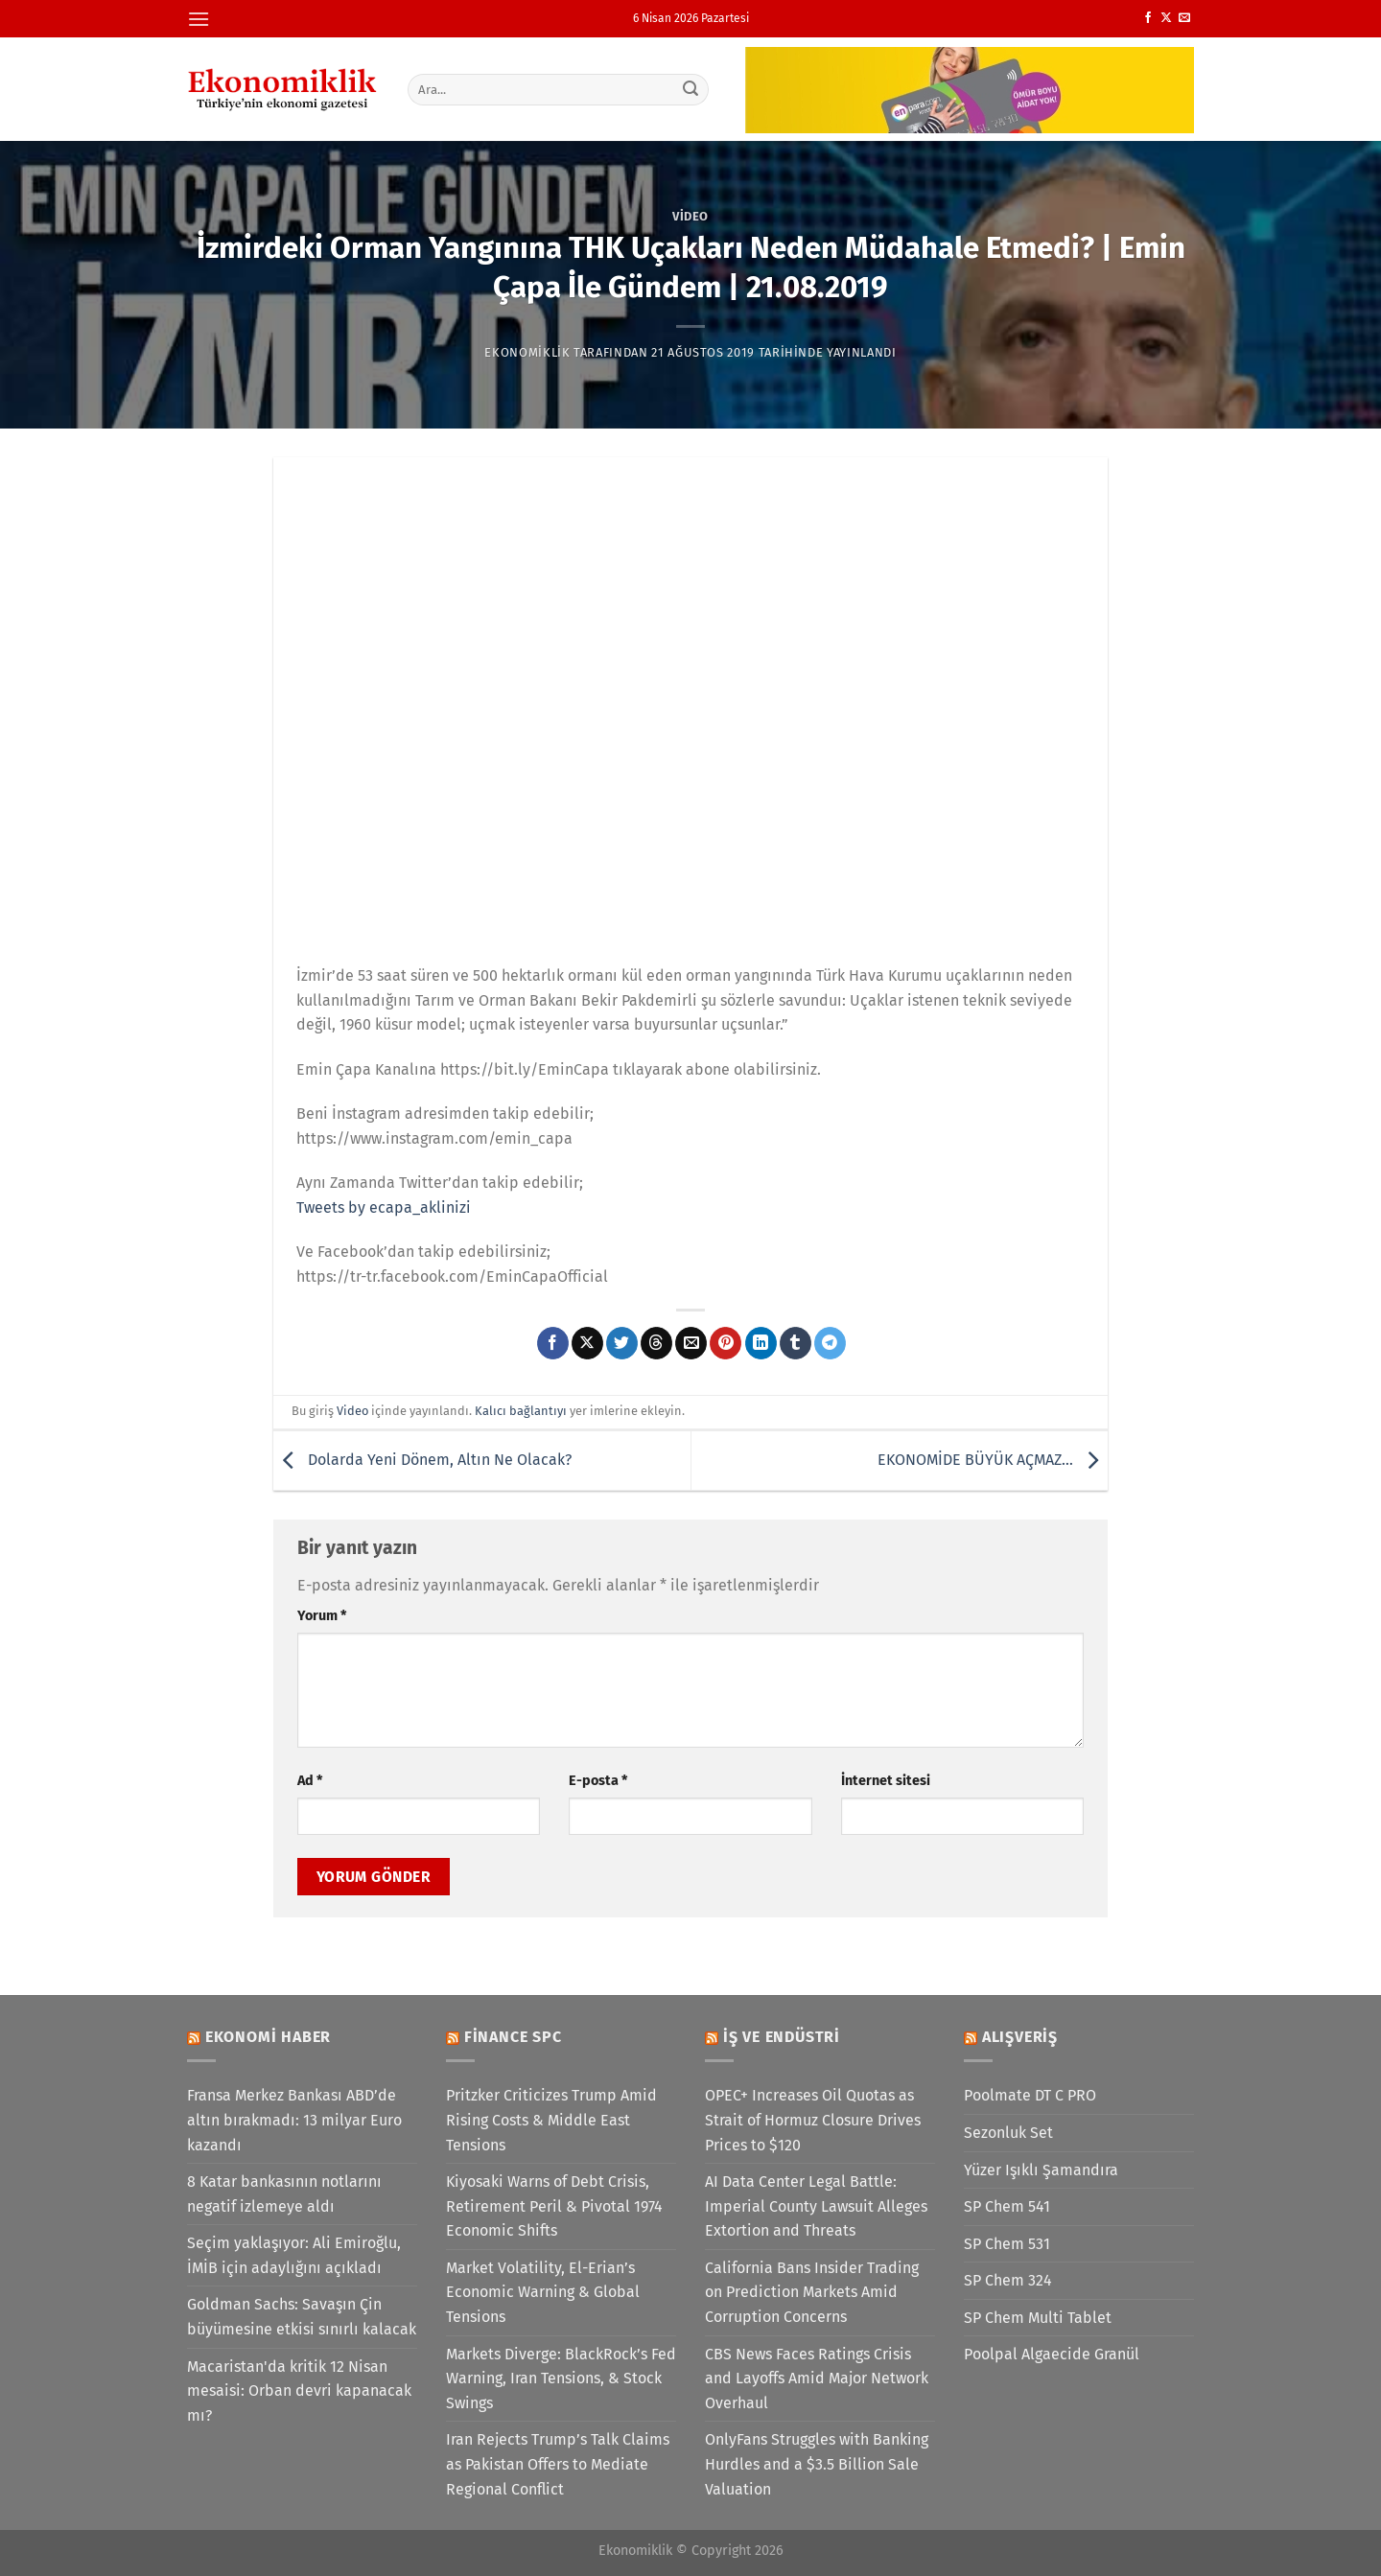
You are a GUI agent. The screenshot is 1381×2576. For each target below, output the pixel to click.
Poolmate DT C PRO (1030, 2095)
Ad (309, 1781)
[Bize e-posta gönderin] (1184, 18)
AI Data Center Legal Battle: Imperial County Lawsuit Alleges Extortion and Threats (816, 2205)
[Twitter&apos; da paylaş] (622, 1343)
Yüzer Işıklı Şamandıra (1041, 2170)
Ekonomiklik (527, 352)
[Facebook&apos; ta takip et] (1148, 18)
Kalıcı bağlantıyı (521, 1411)
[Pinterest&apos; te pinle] (725, 1343)
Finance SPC (513, 2037)
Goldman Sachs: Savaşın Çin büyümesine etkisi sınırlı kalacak (301, 2316)
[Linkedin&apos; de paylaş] (761, 1343)
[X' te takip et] (1166, 18)
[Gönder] (691, 89)
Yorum (321, 1616)
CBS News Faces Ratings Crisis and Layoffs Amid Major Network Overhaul (816, 2378)
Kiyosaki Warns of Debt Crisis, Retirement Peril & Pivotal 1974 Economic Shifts (554, 2205)
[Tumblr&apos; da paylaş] (795, 1343)
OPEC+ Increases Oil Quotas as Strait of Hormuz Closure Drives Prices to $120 (813, 2119)
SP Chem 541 (1007, 2206)
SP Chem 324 (1008, 2280)
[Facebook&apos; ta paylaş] (553, 1343)
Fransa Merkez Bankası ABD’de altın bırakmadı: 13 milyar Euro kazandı (294, 2119)
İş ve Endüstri (781, 2037)
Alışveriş (1020, 2037)
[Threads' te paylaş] (656, 1343)
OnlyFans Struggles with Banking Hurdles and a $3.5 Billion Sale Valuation (816, 2463)
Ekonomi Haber (268, 2037)
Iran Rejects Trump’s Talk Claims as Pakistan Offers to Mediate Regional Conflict (557, 2463)
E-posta (598, 1781)
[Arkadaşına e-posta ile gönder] (691, 1343)
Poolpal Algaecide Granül (1051, 2354)
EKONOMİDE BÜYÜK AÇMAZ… (993, 1459)
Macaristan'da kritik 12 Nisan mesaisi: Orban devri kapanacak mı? (299, 2391)
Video (690, 216)
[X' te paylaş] (587, 1343)
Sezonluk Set (1008, 2132)
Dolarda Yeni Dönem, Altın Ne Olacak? (422, 1459)
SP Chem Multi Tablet (1038, 2318)
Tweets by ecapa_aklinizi (383, 1207)
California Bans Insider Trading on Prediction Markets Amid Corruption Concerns (812, 2292)
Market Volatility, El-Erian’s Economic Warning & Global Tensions (543, 2292)
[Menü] (198, 18)
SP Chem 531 (1007, 2244)
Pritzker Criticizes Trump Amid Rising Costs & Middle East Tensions (551, 2119)
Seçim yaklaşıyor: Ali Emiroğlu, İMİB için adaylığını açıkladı (294, 2255)
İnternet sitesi (885, 1781)
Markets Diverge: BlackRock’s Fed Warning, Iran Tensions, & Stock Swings (561, 2378)
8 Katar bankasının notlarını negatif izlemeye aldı (284, 2194)
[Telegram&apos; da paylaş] (830, 1343)
